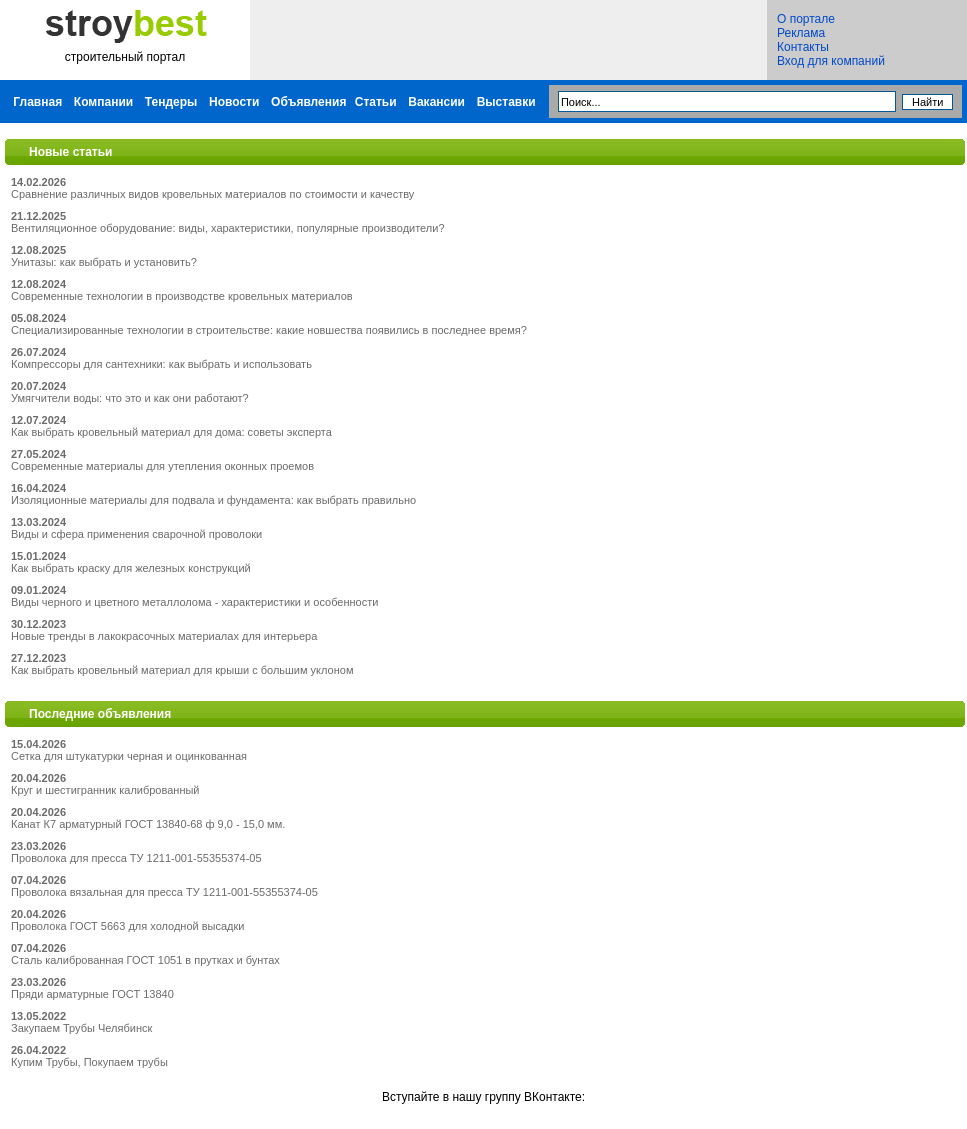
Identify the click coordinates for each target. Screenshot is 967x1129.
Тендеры (171, 102)
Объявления (308, 102)
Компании (103, 102)
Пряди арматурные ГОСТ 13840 (92, 994)
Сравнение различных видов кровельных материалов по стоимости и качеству (212, 194)
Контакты (803, 47)
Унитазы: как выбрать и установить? (104, 262)
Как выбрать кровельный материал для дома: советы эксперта (171, 432)
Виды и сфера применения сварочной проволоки (136, 534)
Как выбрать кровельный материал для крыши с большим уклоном (182, 670)
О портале (806, 19)
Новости (234, 102)
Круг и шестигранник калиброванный (105, 790)
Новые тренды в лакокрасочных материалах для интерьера (164, 636)
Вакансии (436, 102)
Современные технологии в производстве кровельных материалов (182, 296)
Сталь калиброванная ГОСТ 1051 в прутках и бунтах (145, 960)
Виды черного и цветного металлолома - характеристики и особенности (194, 602)
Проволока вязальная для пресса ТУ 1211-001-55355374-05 (164, 892)
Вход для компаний (831, 61)
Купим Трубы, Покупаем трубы (89, 1062)
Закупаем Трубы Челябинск (81, 1028)
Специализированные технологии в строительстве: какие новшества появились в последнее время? (269, 330)
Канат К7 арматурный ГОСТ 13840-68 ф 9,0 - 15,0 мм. (148, 824)
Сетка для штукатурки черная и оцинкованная (129, 756)
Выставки (506, 102)
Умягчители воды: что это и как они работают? (130, 398)
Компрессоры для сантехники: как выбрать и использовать (161, 364)
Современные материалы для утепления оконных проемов (162, 466)
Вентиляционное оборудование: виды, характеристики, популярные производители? (228, 228)
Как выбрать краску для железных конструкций (131, 568)
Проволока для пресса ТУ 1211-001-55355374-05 (136, 858)
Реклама (801, 33)
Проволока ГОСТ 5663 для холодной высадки (127, 926)
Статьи (376, 102)
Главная (37, 102)
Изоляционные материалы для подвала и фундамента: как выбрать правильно (213, 500)
